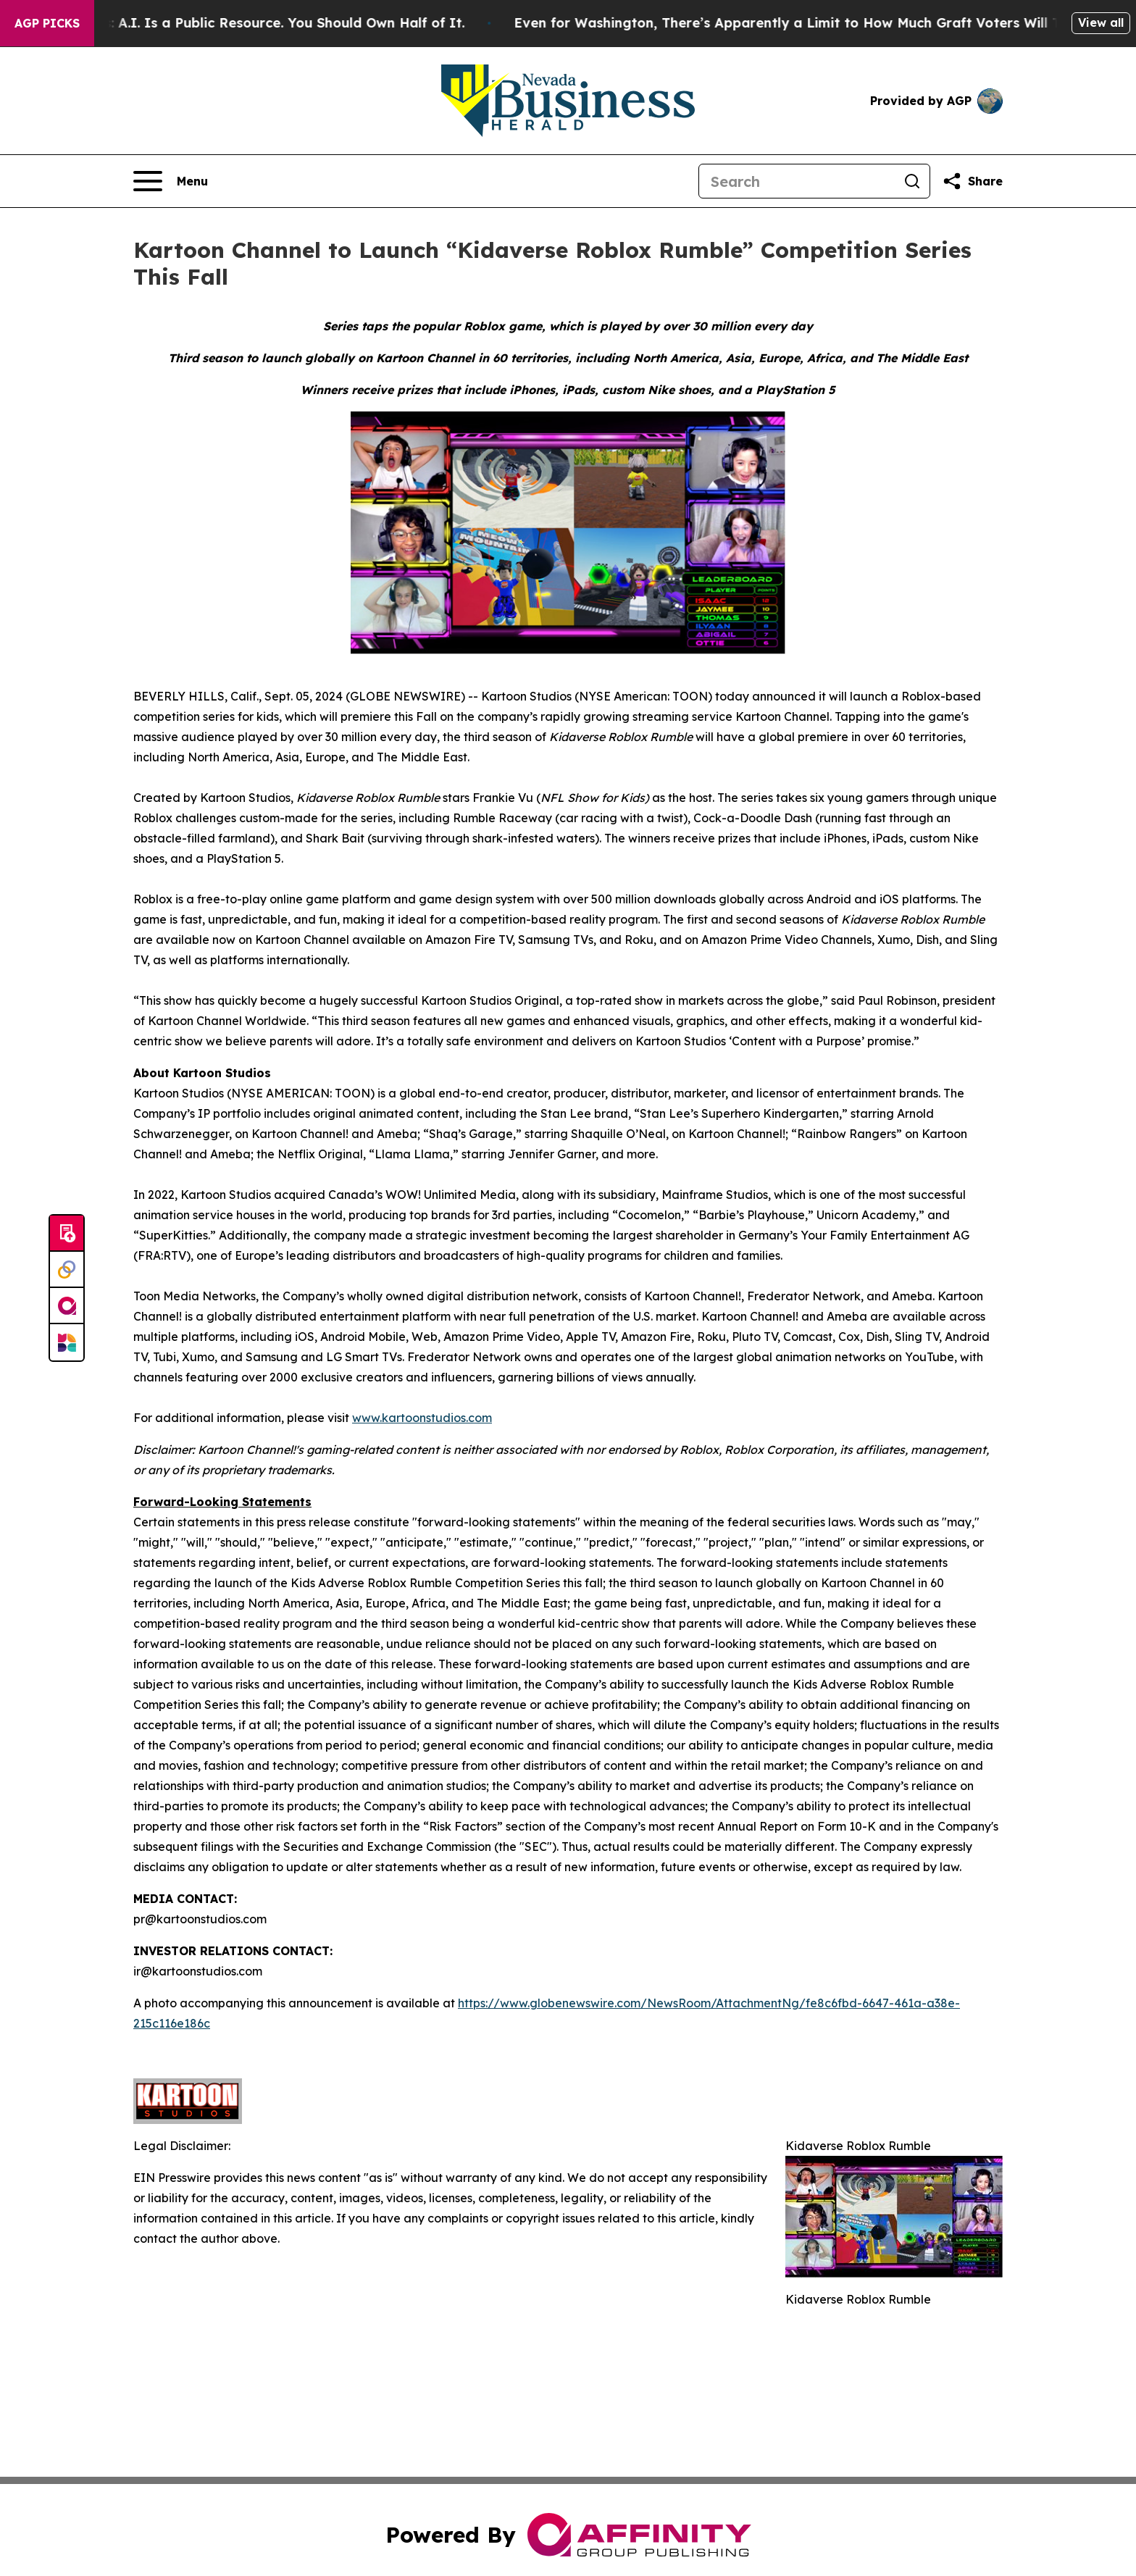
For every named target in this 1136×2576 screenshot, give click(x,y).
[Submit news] (66, 1234)
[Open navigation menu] (170, 181)
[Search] (797, 181)
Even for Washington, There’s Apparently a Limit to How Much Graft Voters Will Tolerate (827, 22)
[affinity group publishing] (66, 1306)
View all (1101, 22)
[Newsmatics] (66, 1342)
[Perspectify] (66, 1270)
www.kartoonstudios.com (422, 1417)
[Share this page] (972, 181)
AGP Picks (47, 23)
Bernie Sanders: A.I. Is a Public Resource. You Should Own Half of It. (254, 22)
